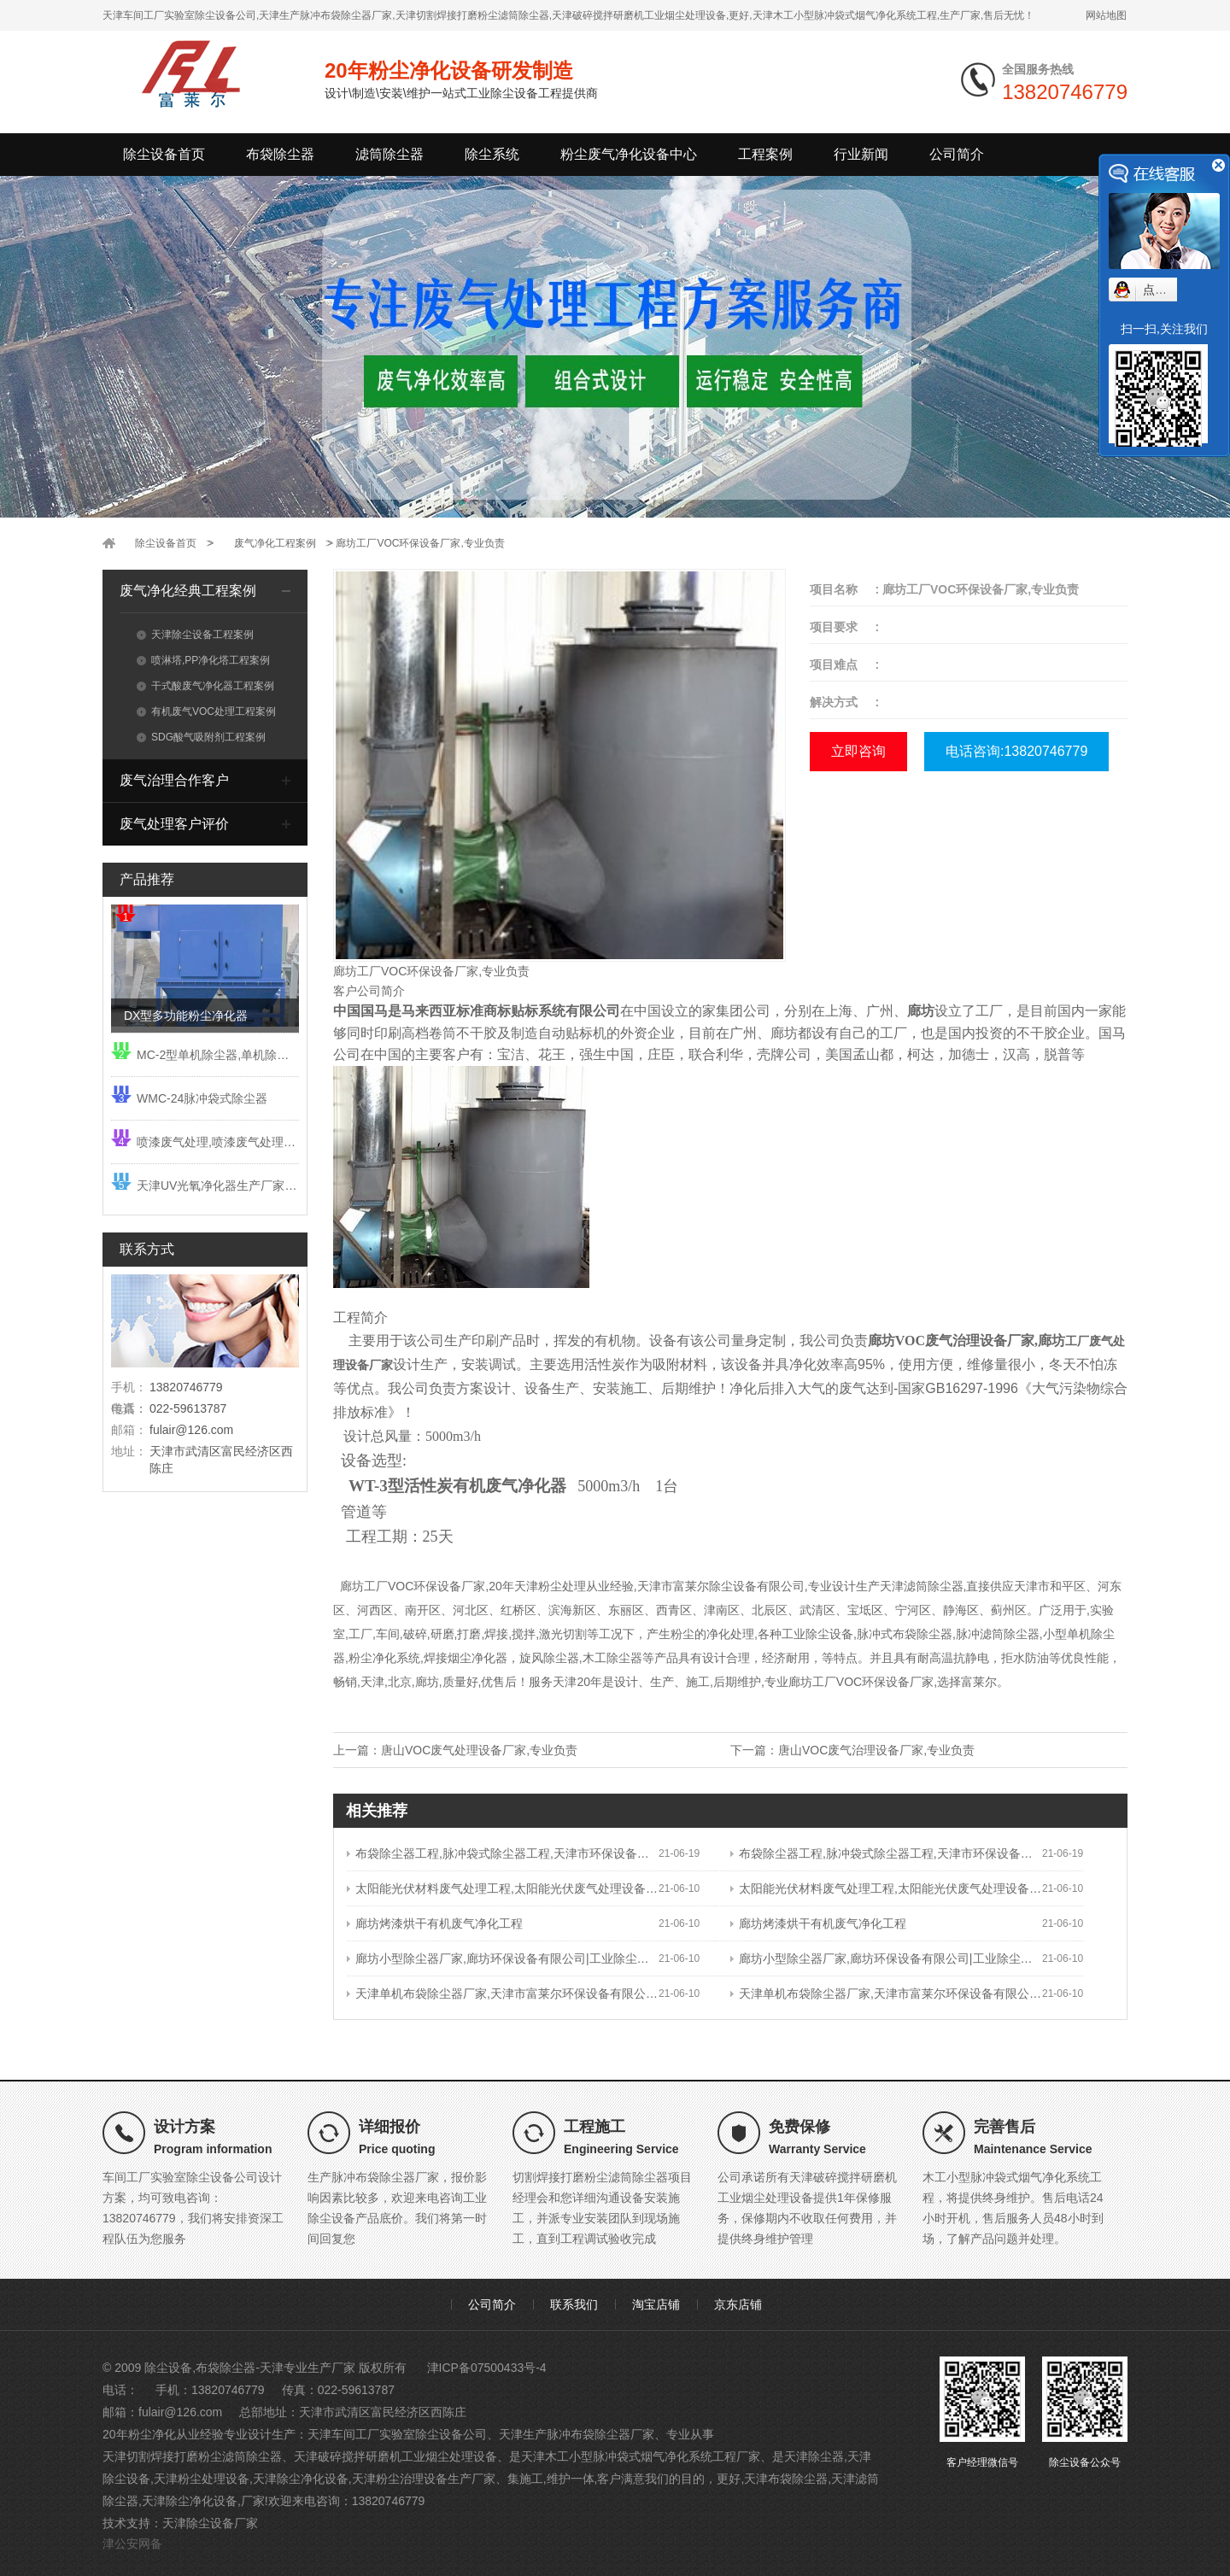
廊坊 (345, 971)
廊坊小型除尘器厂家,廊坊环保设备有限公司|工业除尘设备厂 (503, 1958)
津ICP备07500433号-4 (487, 2367)
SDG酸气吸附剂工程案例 (201, 737)
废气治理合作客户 (174, 780)
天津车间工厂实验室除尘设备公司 (397, 2434)
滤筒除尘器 (389, 154)
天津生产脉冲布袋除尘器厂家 (576, 2434)
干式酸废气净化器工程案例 (205, 686)
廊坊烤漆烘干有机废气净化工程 (435, 1923)
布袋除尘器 (280, 154)
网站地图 (1106, 15)
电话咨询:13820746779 (1016, 751)
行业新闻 (861, 154)
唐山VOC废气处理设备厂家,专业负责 (479, 1750)
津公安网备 (132, 2543)
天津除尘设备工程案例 (195, 635)
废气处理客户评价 (174, 824)
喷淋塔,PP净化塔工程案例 (203, 660)
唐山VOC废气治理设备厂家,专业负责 (876, 1750)
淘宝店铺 (656, 2304)
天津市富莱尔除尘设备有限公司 (721, 1586)
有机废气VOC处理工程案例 (206, 711)
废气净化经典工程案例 (188, 590)
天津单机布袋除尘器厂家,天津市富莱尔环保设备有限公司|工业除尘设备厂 (503, 1993)
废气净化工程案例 (275, 543)
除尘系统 (492, 154)
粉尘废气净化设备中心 (628, 154)
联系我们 (574, 2304)
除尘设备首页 (164, 154)
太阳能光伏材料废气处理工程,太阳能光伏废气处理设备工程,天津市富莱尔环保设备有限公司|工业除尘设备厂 (503, 1888)
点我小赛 (1167, 289)
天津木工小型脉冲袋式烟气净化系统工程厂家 (640, 2456)
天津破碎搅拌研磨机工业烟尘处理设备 (395, 2456)
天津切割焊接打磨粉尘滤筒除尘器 (192, 2456)
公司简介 (956, 154)
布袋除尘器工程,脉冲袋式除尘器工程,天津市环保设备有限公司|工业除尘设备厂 (503, 1853)
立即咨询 (858, 751)
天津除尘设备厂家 (210, 2523)
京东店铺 (738, 2304)
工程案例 (765, 154)
